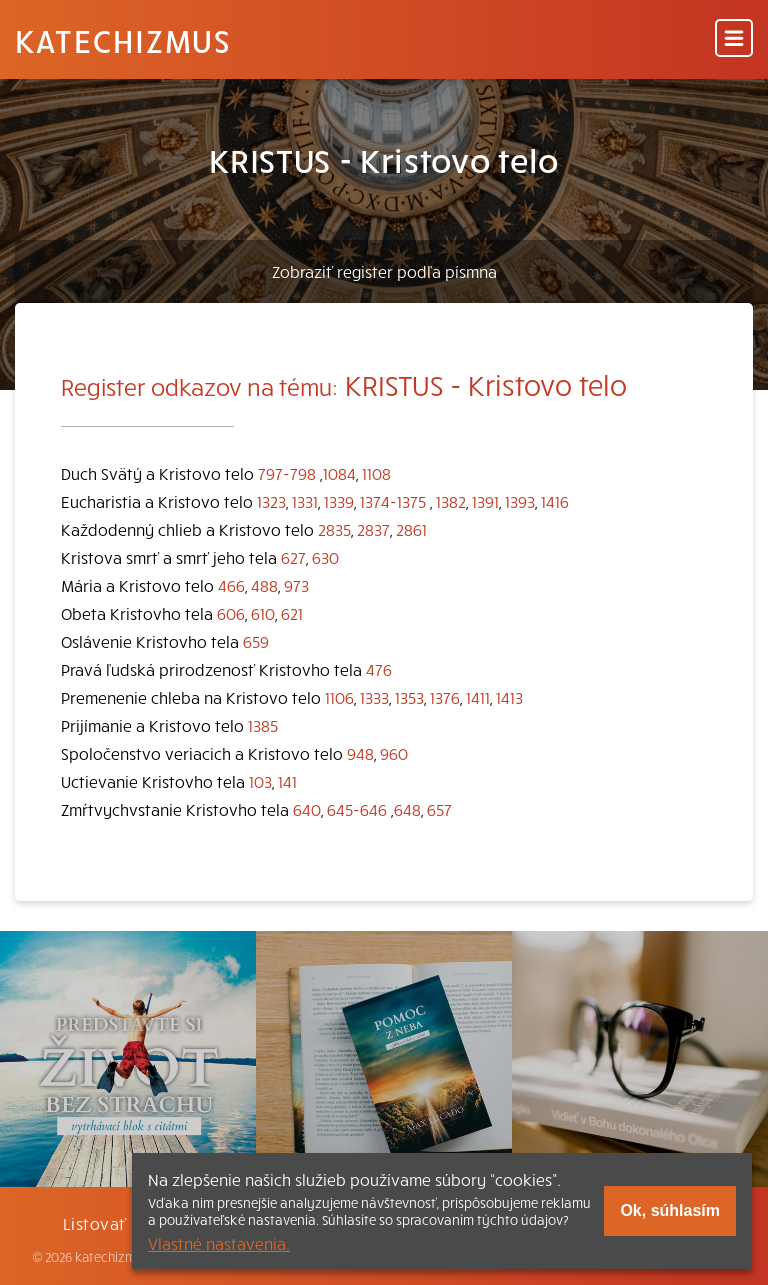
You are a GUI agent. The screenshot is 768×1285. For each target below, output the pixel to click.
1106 (339, 697)
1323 (271, 501)
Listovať (95, 1223)
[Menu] (734, 39)
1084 (339, 473)
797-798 (287, 473)
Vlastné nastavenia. (219, 1243)
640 (307, 809)
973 (296, 585)
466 (231, 585)
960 (394, 753)
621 (292, 613)
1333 (374, 697)
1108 (376, 473)
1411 (478, 697)
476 (379, 669)
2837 (373, 529)
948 (360, 753)
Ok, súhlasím (670, 1210)
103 (260, 781)
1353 (409, 697)
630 (325, 557)
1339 (339, 501)
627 (293, 557)
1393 (520, 501)
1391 (485, 501)
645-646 (357, 809)
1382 (451, 501)
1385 (263, 725)
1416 (555, 501)
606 (231, 613)
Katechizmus (123, 40)
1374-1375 (393, 501)
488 (264, 585)
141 (287, 781)
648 (407, 809)
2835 (334, 529)
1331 (305, 501)
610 (263, 613)
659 (256, 641)
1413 (509, 697)
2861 (411, 529)
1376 (445, 697)
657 (439, 809)
